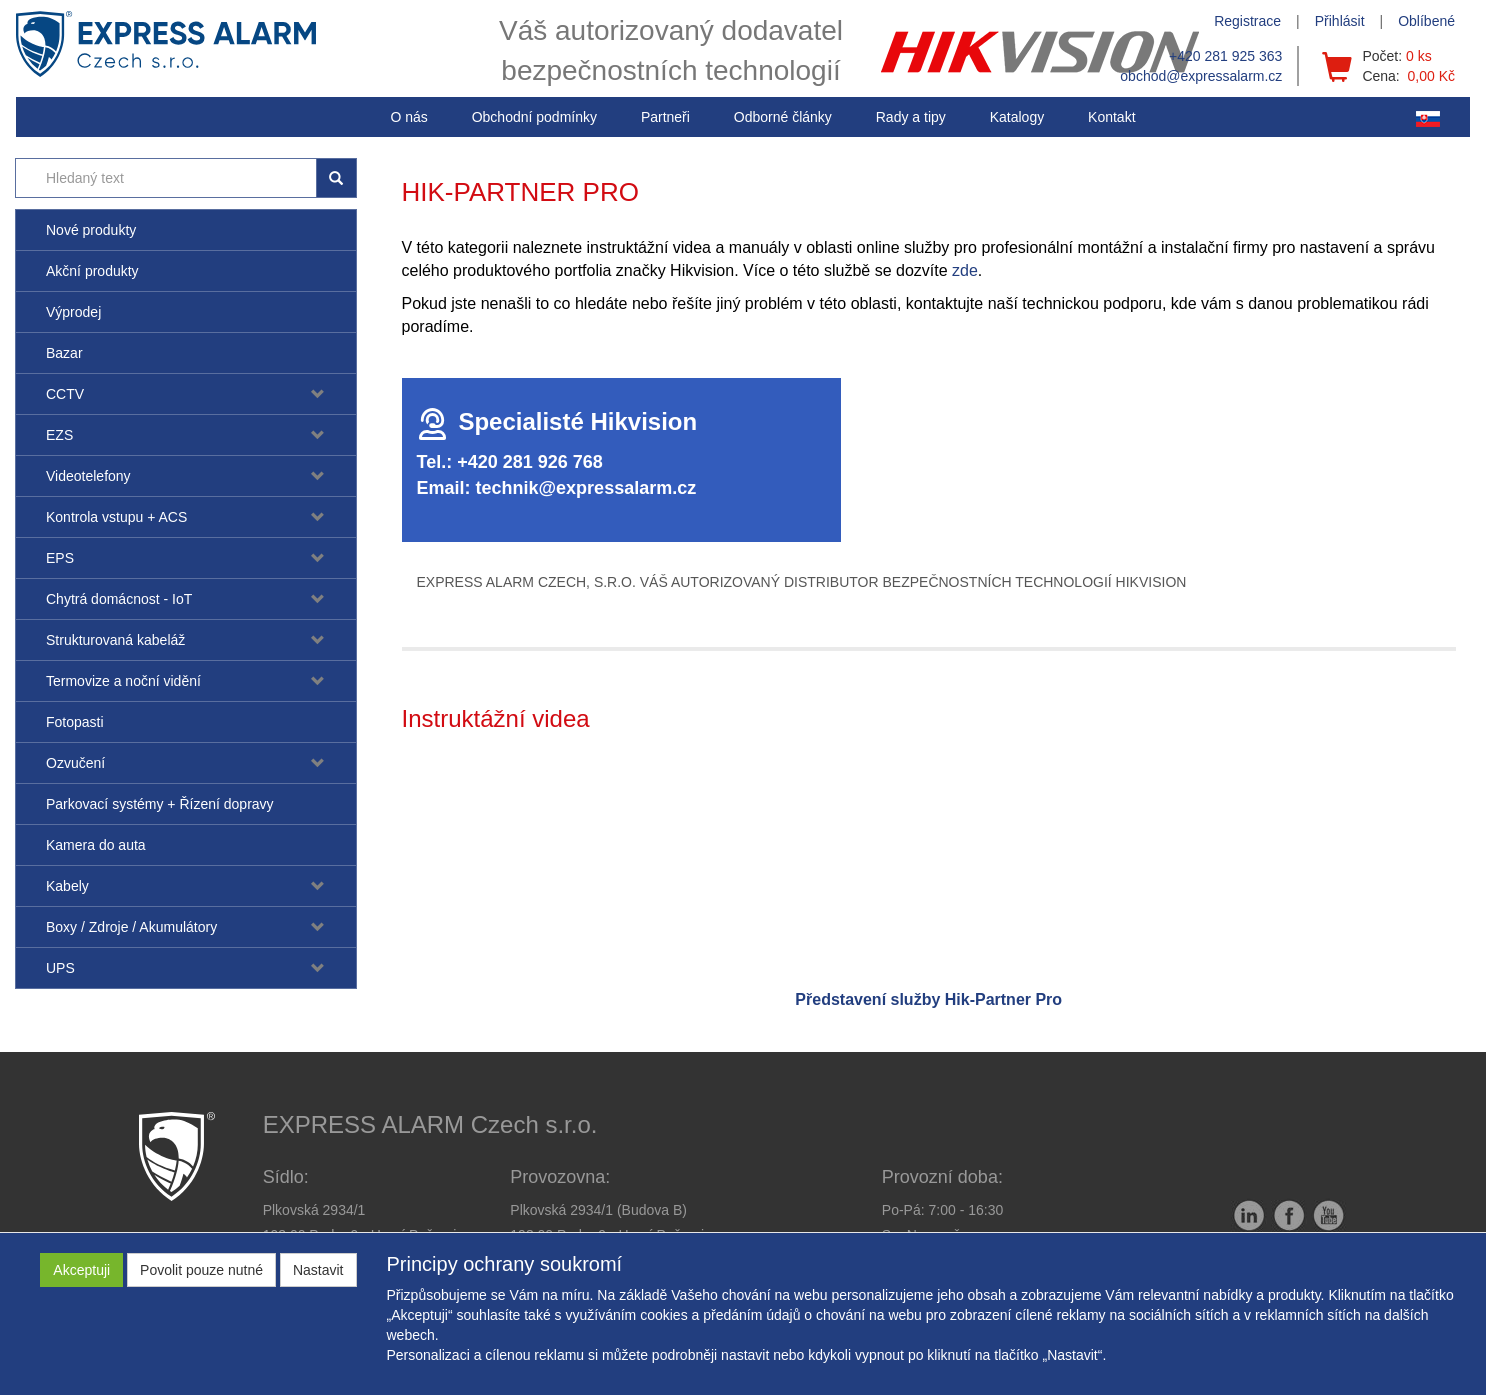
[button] (911, 117)
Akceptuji (81, 1270)
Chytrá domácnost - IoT (119, 599)
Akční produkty (92, 271)
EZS (59, 435)
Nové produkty (91, 230)
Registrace (1247, 21)
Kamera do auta (96, 845)
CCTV (65, 394)
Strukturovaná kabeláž (115, 640)
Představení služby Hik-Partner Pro (928, 999)
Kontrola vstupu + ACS (116, 517)
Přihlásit (1340, 21)
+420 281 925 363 (1225, 56)
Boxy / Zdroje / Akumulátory (131, 927)
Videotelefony (88, 476)
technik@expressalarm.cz (586, 488)
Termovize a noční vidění (123, 681)
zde (965, 270)
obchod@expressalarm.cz (1201, 76)
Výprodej (73, 312)
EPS (60, 558)
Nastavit (318, 1270)
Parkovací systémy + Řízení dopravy (160, 804)
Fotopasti (75, 722)
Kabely (67, 886)
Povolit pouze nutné (201, 1270)
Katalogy (1017, 117)
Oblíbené (1426, 21)
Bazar (64, 353)
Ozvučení (75, 763)
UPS (60, 968)
